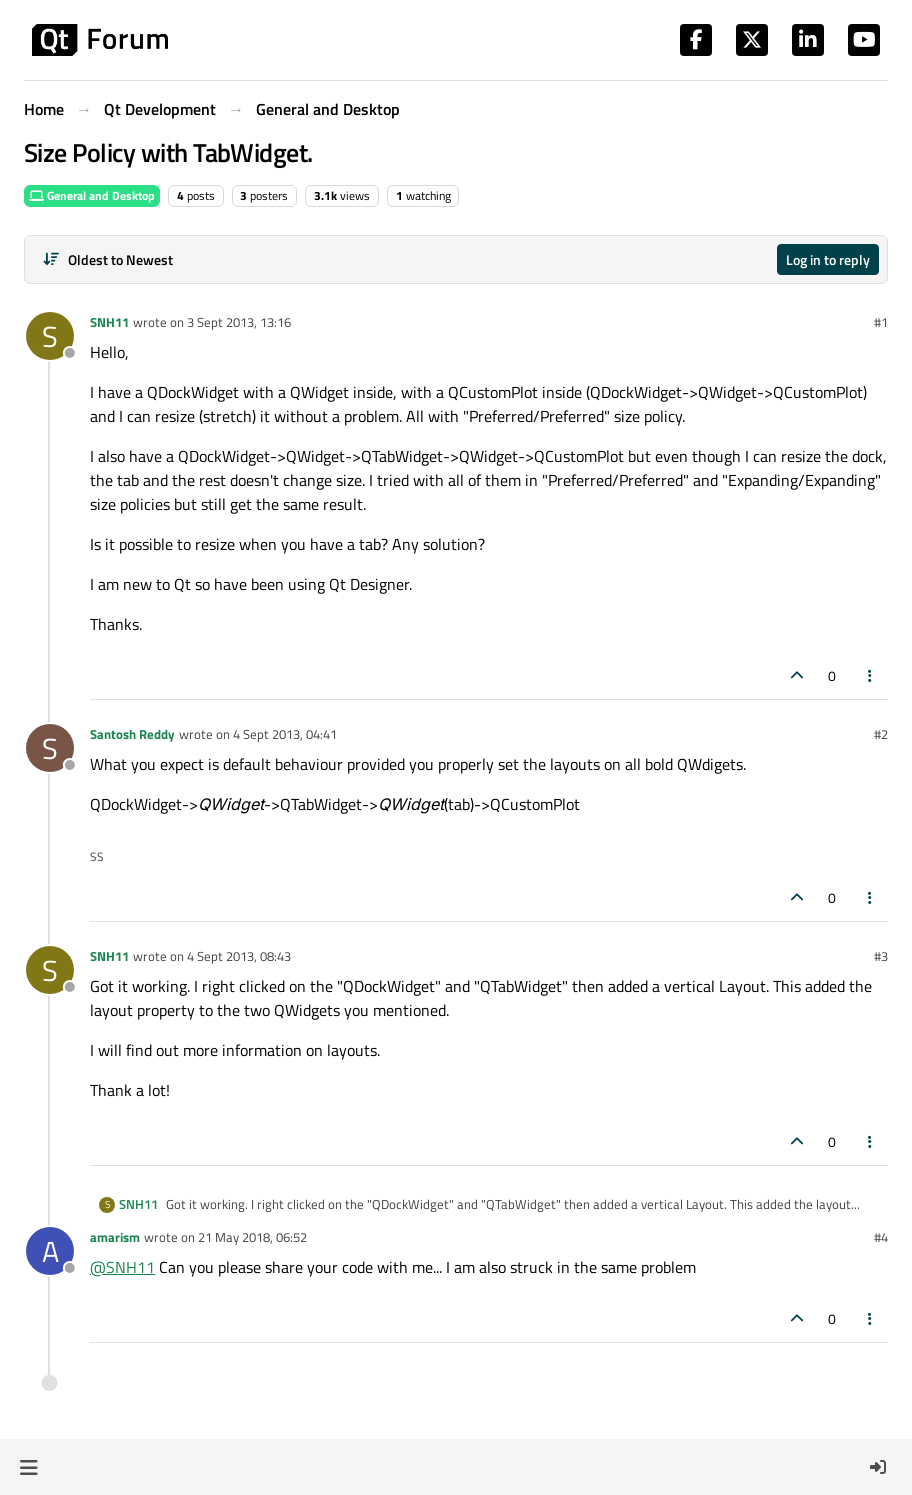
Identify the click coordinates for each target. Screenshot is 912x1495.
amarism (115, 1237)
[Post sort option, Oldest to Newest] (107, 259)
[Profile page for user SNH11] (50, 336)
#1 (881, 322)
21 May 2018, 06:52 (252, 1237)
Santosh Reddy (132, 734)
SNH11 (109, 322)
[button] (28, 1467)
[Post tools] (871, 675)
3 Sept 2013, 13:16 (239, 322)
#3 (881, 956)
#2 (881, 734)
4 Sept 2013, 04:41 (285, 734)
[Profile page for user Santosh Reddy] (50, 748)
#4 (881, 1237)
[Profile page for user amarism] (50, 1251)
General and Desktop (92, 195)
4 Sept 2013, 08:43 (239, 956)
